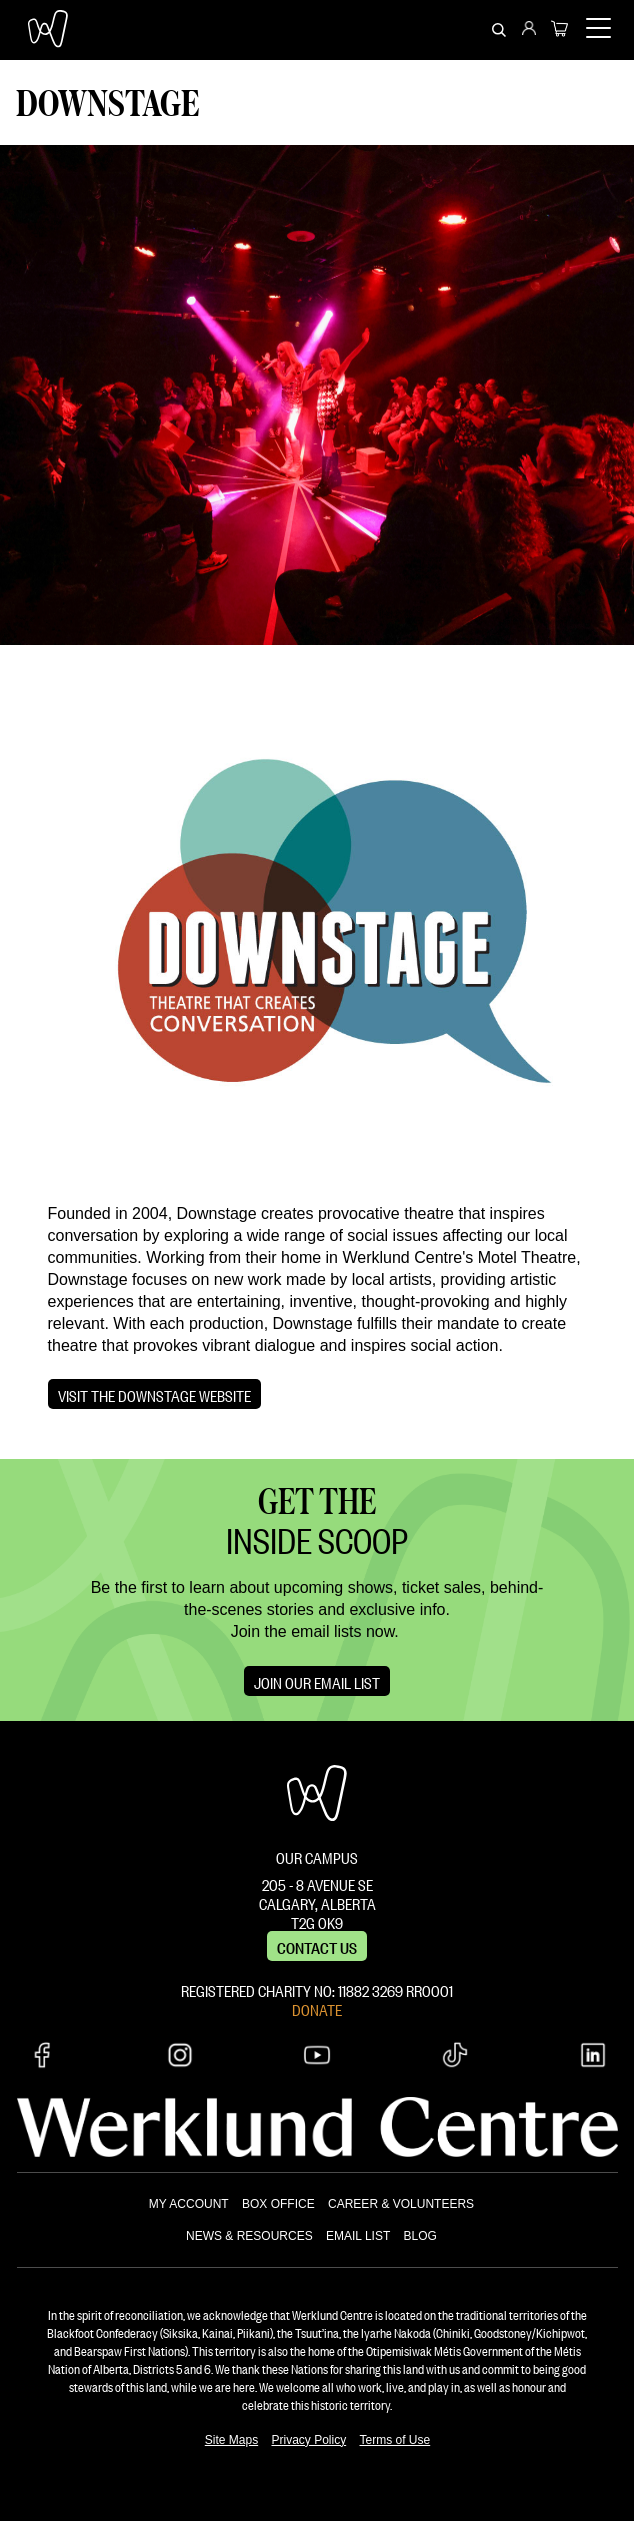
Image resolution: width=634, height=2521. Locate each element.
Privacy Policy (308, 2440)
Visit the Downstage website (154, 1394)
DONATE (317, 2008)
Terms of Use (395, 2440)
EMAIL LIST (358, 2236)
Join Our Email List (317, 1681)
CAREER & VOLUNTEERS (401, 2204)
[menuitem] (529, 30)
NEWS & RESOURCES (249, 2236)
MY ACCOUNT (189, 2204)
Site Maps (231, 2440)
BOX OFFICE (278, 2204)
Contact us (317, 1946)
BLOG (420, 2236)
